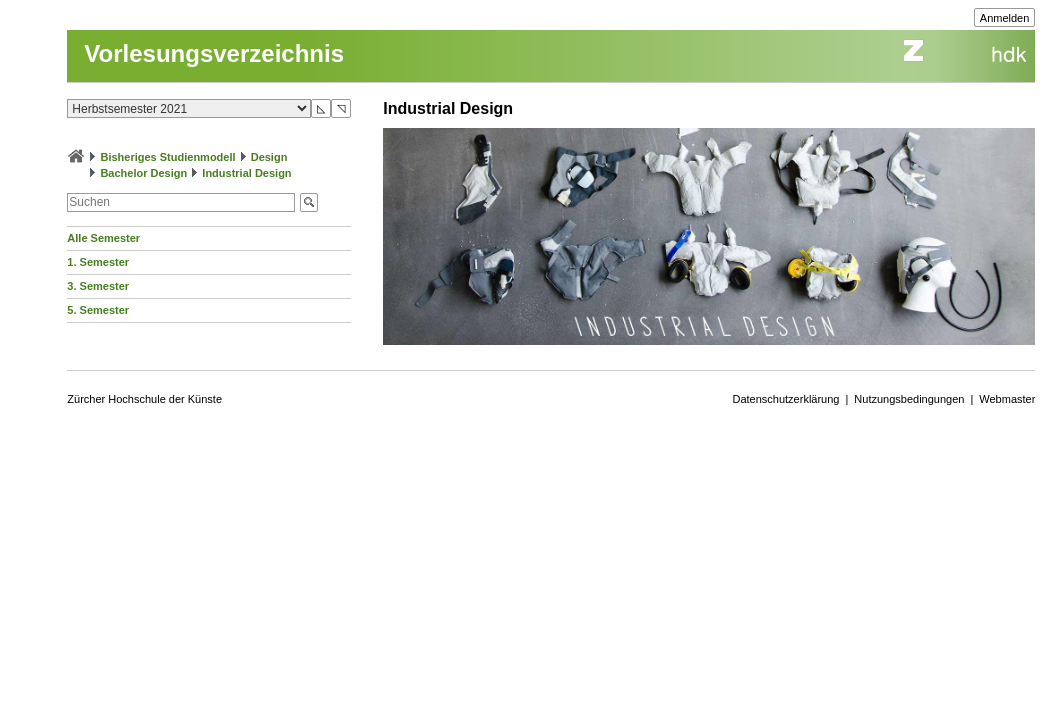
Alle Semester (103, 238)
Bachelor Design (143, 173)
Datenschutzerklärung (785, 399)
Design (269, 157)
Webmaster (1007, 399)
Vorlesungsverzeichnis (214, 53)
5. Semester (98, 310)
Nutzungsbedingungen (909, 399)
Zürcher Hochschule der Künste (144, 399)
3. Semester (98, 286)
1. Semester (98, 262)
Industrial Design (246, 173)
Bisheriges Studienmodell (167, 157)
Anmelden (1005, 18)
